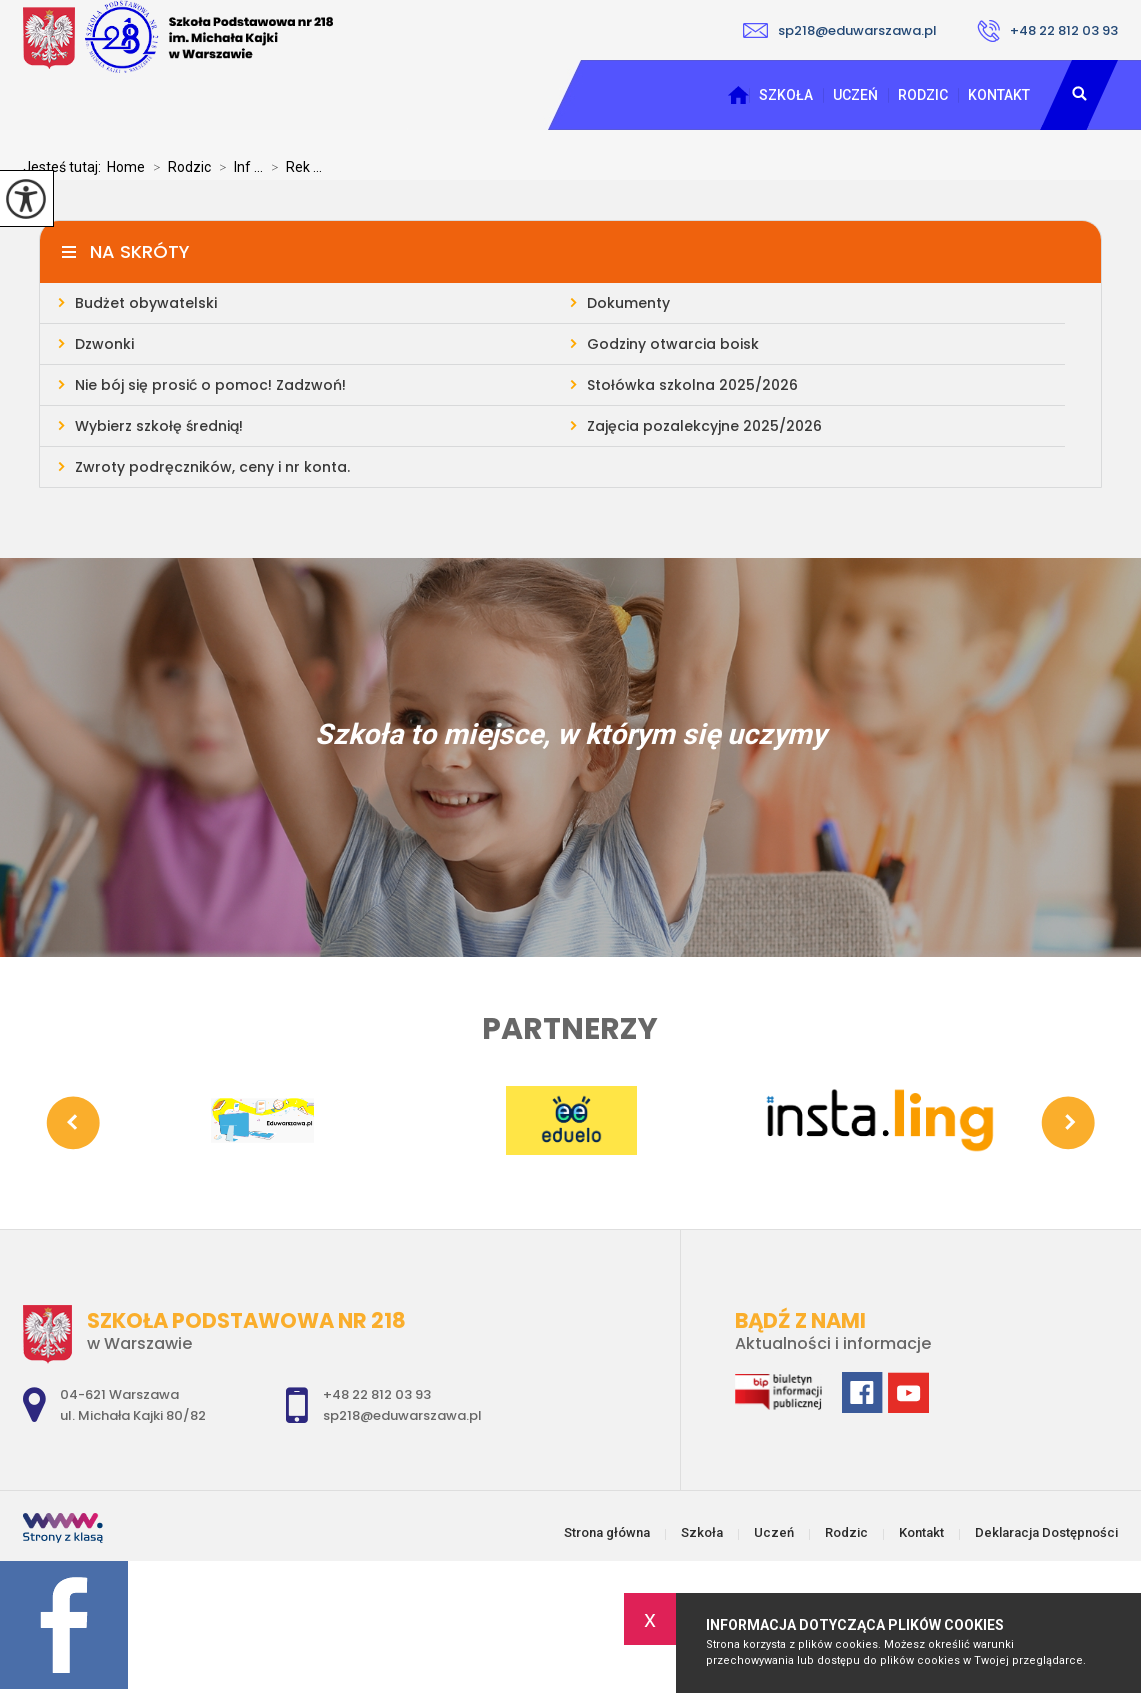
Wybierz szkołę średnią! (159, 426)
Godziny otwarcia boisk (673, 344)
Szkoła (786, 95)
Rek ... (292, 167)
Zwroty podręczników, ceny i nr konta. (212, 467)
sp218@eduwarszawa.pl (840, 30)
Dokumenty (628, 303)
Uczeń (855, 95)
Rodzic (923, 95)
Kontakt (999, 95)
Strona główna (738, 95)
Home (126, 167)
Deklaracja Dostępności (1046, 1532)
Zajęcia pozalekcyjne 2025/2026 (704, 426)
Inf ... (237, 167)
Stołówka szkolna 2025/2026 (692, 385)
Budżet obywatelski (146, 303)
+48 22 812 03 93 (1047, 31)
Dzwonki (104, 344)
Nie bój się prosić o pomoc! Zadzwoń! (210, 385)
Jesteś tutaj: (65, 167)
